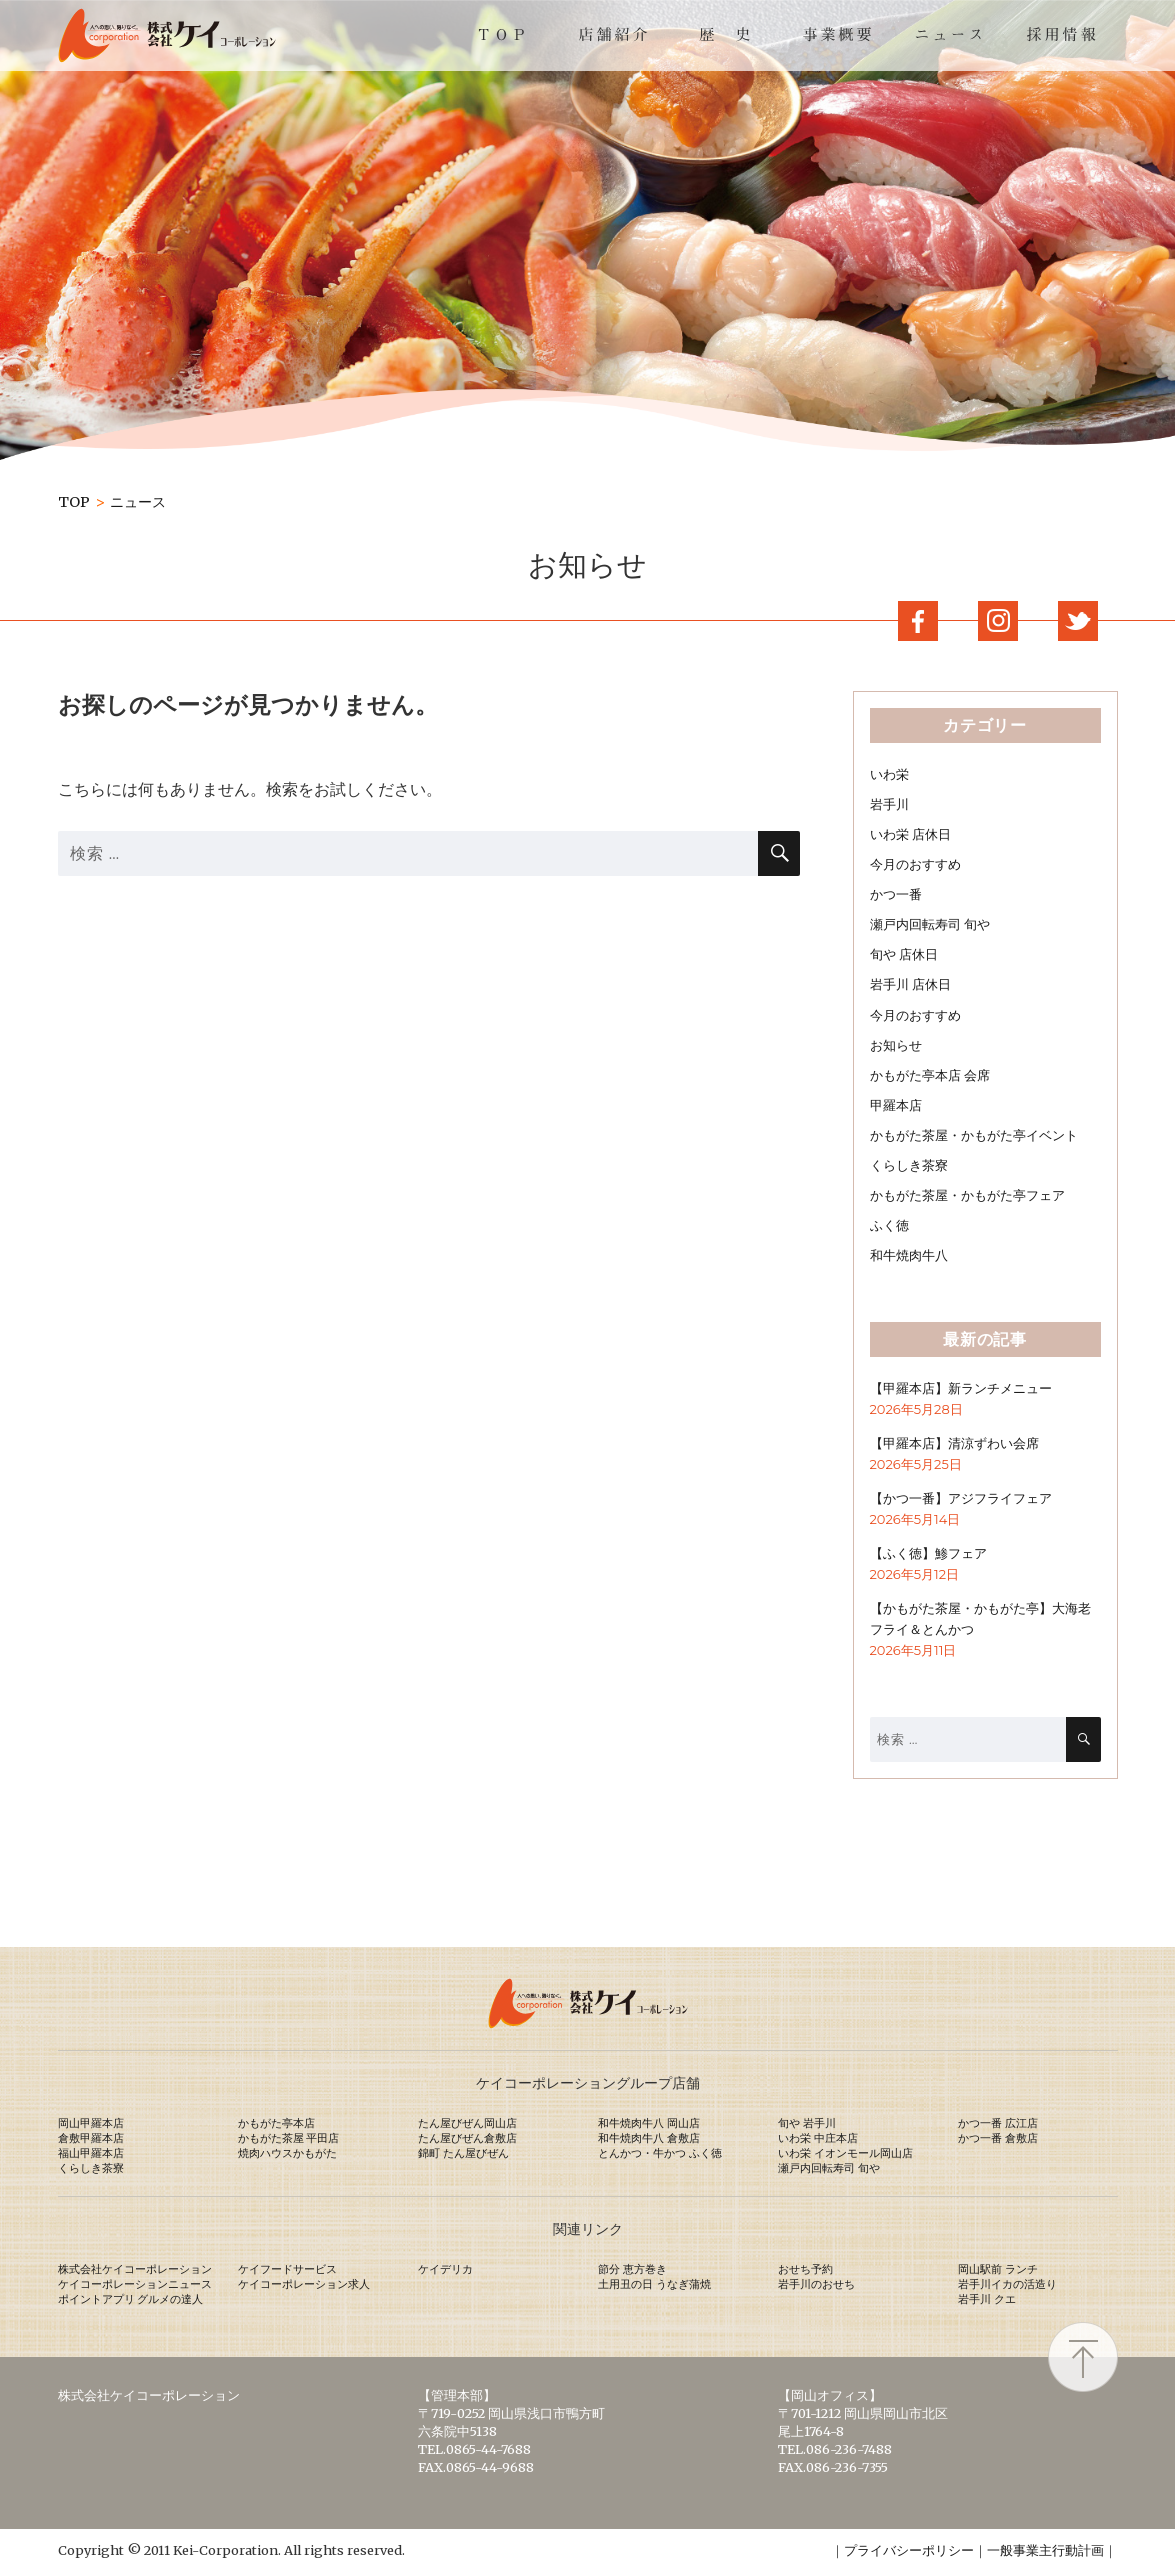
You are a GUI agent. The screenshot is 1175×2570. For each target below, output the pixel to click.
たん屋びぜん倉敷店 (467, 2138)
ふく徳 (889, 1225)
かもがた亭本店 (276, 2123)
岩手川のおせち (816, 2284)
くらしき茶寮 (909, 1165)
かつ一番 (896, 894)
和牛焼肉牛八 (909, 1255)
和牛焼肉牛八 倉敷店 (649, 2138)
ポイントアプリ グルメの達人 (131, 2299)
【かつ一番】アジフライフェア (961, 1498)
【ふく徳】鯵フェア (928, 1553)
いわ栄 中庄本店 (818, 2138)
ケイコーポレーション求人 (304, 2284)
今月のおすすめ (915, 864)
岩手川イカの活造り (1007, 2284)
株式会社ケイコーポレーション (135, 2269)
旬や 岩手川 (807, 2123)
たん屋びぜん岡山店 (467, 2123)
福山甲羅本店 (91, 2153)
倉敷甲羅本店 (91, 2138)
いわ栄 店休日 (910, 834)
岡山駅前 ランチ (998, 2269)
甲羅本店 (896, 1105)
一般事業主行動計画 (1045, 2550)
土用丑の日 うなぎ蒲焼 (654, 2284)
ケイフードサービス (287, 2269)
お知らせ (896, 1045)
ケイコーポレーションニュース (135, 2284)
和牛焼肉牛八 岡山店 (649, 2123)
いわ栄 (889, 774)
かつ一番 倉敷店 (998, 2138)
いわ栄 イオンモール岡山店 (845, 2153)
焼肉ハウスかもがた (287, 2153)
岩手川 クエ (987, 2299)
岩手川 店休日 (910, 984)
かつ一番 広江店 (998, 2123)
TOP (74, 502)
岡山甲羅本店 (91, 2123)
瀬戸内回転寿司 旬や (930, 924)
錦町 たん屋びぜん (463, 2153)
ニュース (138, 502)
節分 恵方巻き (632, 2269)
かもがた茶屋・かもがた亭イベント (974, 1135)
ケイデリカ (445, 2269)
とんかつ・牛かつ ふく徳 (660, 2153)
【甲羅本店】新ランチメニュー (961, 1388)
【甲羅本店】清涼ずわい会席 (954, 1443)
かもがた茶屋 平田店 (289, 2138)
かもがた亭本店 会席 (930, 1075)
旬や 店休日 (904, 954)
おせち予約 (805, 2269)
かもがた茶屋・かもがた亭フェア (967, 1195)
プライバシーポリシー (909, 2550)
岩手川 (889, 804)
